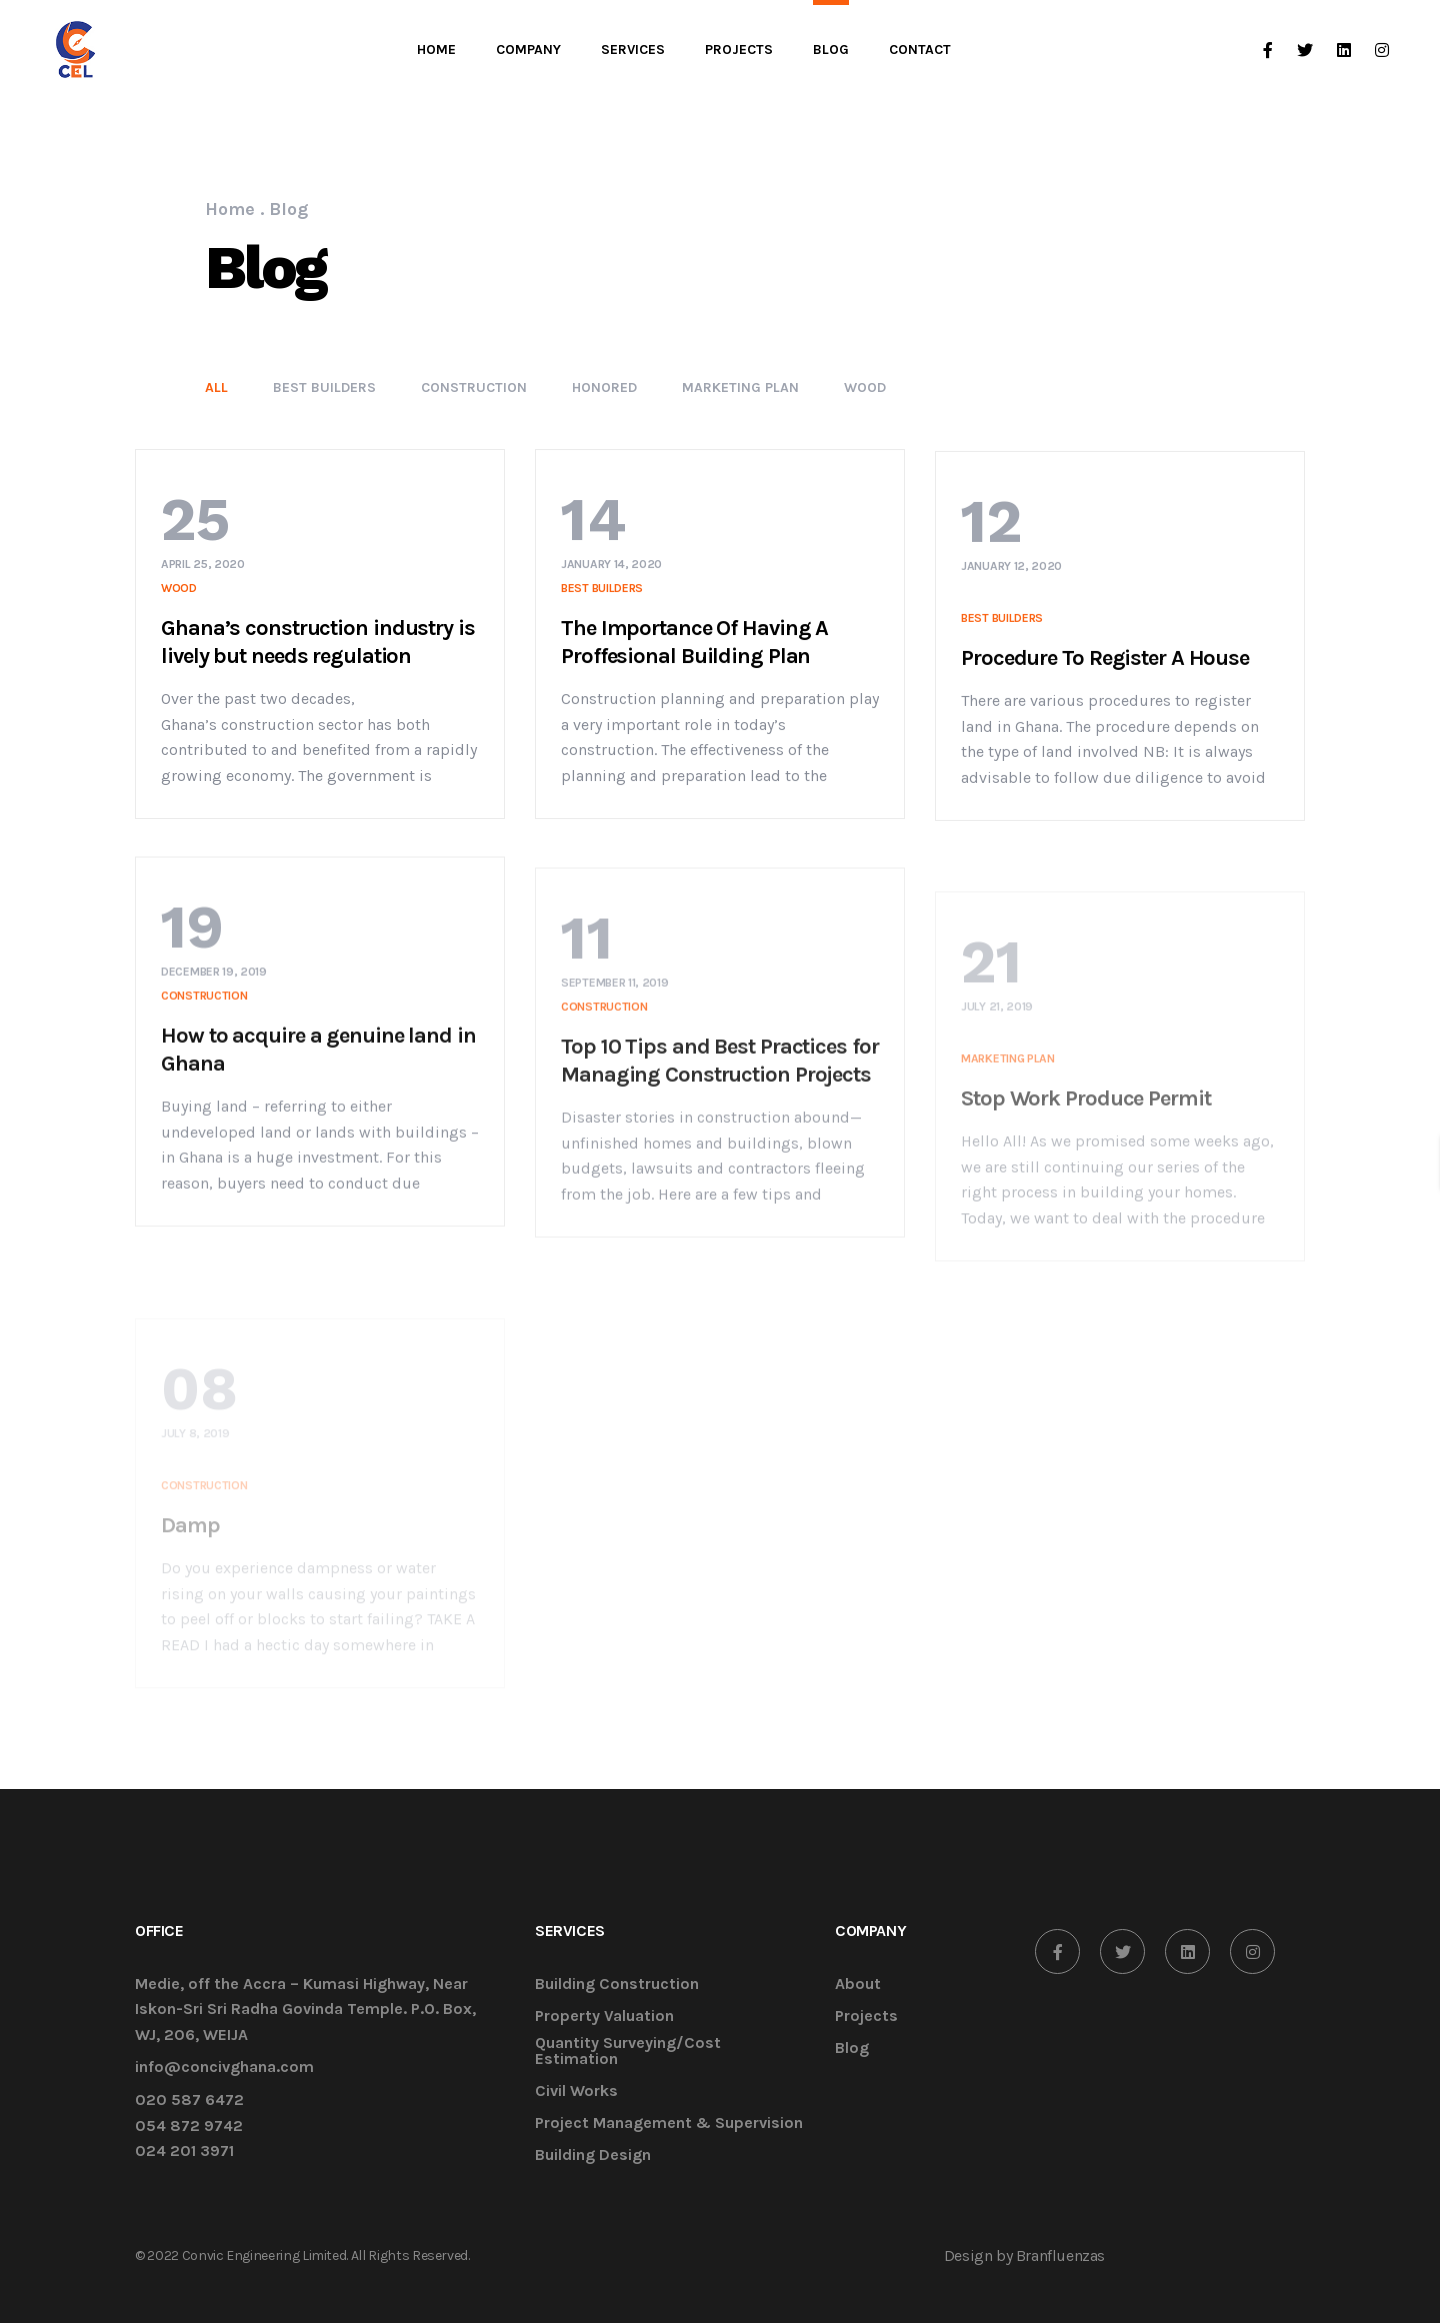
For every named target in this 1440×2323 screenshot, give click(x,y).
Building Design (593, 2155)
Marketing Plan (740, 387)
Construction (474, 387)
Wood (865, 387)
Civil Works (576, 2091)
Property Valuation (604, 2016)
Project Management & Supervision (669, 2123)
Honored (604, 387)
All (216, 387)
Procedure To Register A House (1105, 690)
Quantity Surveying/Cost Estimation (628, 2051)
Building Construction (617, 1984)
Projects (866, 2016)
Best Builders (324, 387)
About (858, 1984)
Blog (852, 2048)
